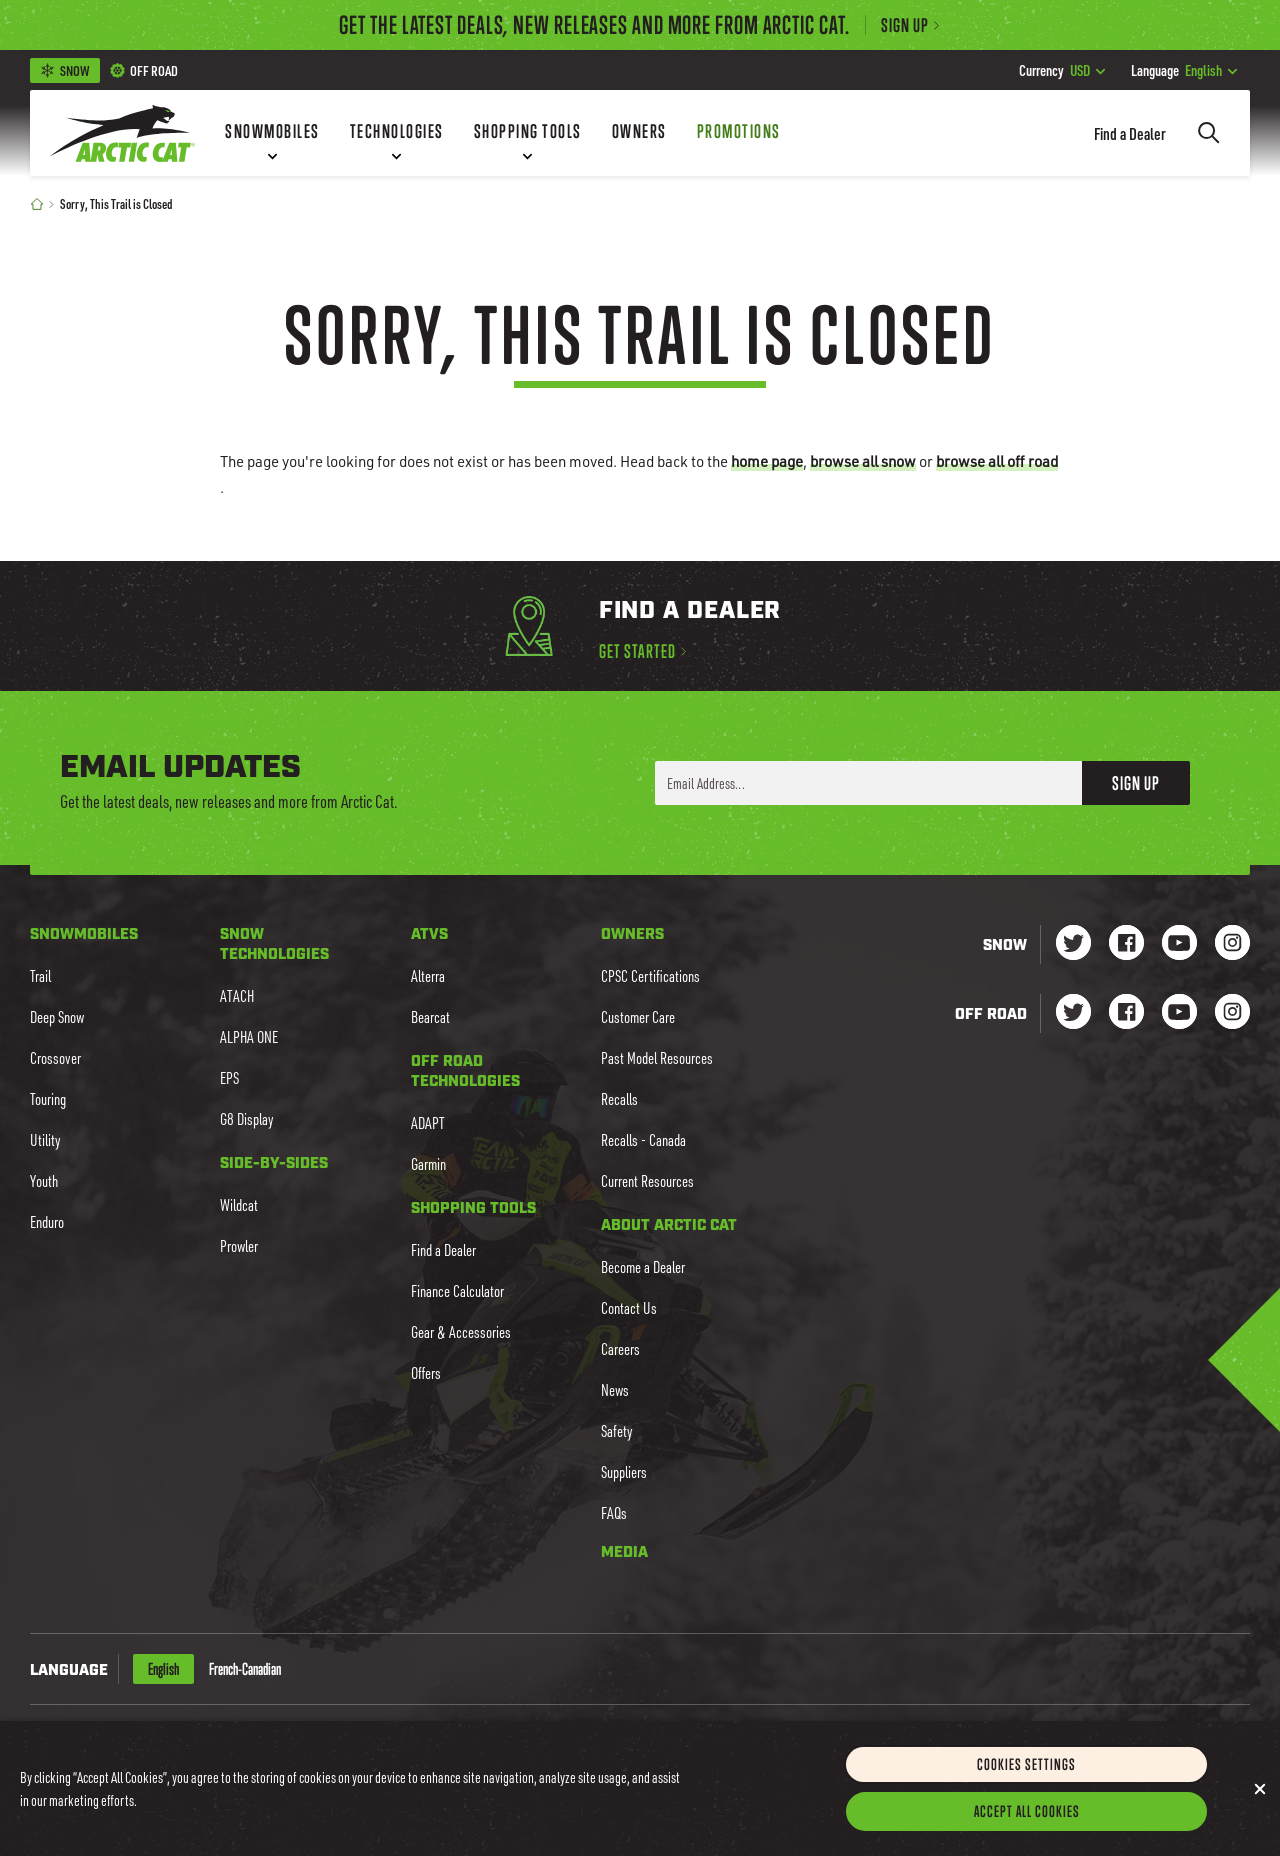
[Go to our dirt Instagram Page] (1073, 1013)
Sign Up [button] (1136, 783)
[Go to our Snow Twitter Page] (1073, 944)
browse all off (997, 461)
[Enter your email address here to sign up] (868, 783)
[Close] (1260, 1811)
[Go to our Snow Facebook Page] (1126, 944)
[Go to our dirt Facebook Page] (1126, 1013)
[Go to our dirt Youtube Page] (1179, 1013)
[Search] (1209, 133)
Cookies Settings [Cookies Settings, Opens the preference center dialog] (1026, 1786)
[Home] (37, 203)
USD (1062, 70)
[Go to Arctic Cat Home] (122, 133)
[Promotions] (739, 133)
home (767, 461)
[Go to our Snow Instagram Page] (1232, 944)
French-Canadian (245, 1669)
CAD (205, 1740)
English (1184, 70)
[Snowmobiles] (272, 133)
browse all (863, 461)
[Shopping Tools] (528, 133)
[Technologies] (397, 133)
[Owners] (639, 133)
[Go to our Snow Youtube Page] (1179, 944)
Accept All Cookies (1027, 1833)
